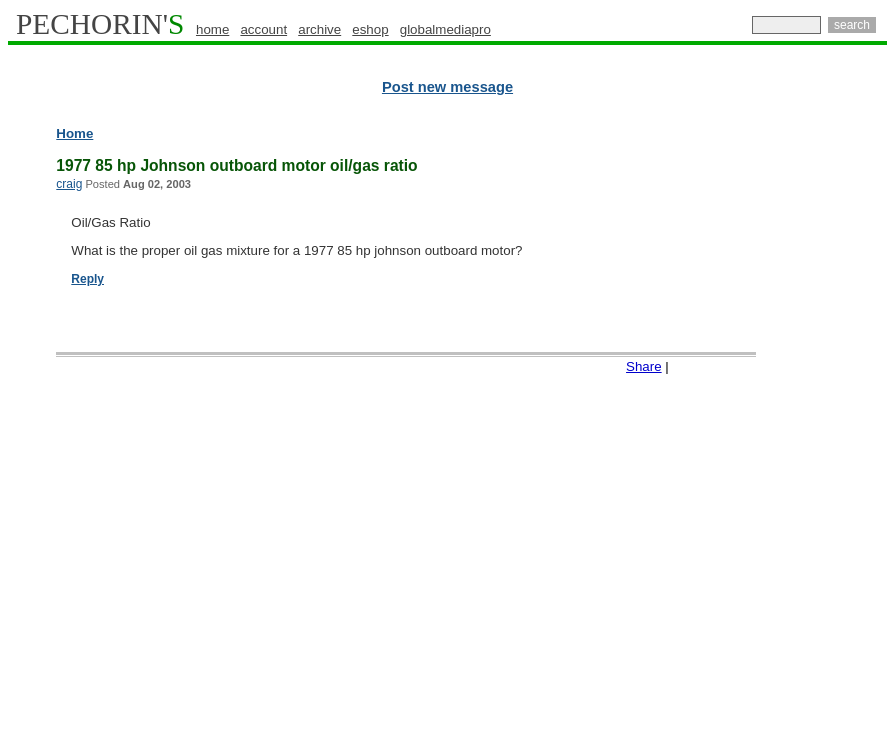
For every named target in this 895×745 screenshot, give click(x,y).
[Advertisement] (800, 430)
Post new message (447, 87)
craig (69, 184)
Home (74, 133)
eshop (370, 29)
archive (319, 29)
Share (644, 366)
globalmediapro (445, 29)
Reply (87, 279)
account (263, 29)
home (212, 29)
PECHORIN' (100, 24)
